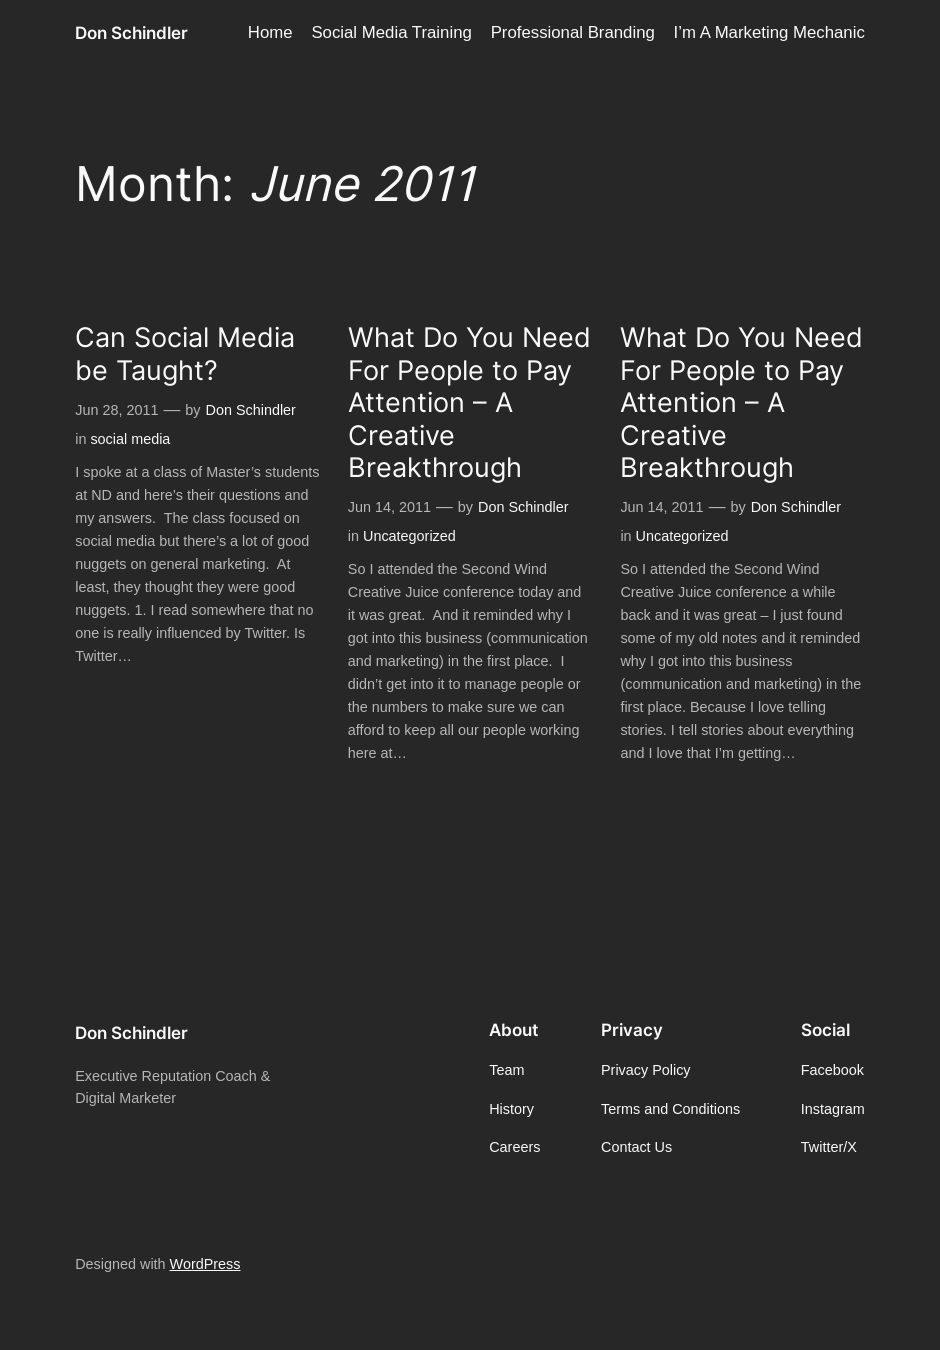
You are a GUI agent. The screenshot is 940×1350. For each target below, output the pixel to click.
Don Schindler (131, 32)
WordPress (205, 1264)
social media (130, 439)
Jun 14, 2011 (389, 507)
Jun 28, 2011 (116, 410)
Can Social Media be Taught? (185, 354)
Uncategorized (409, 536)
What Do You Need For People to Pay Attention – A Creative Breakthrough (469, 403)
